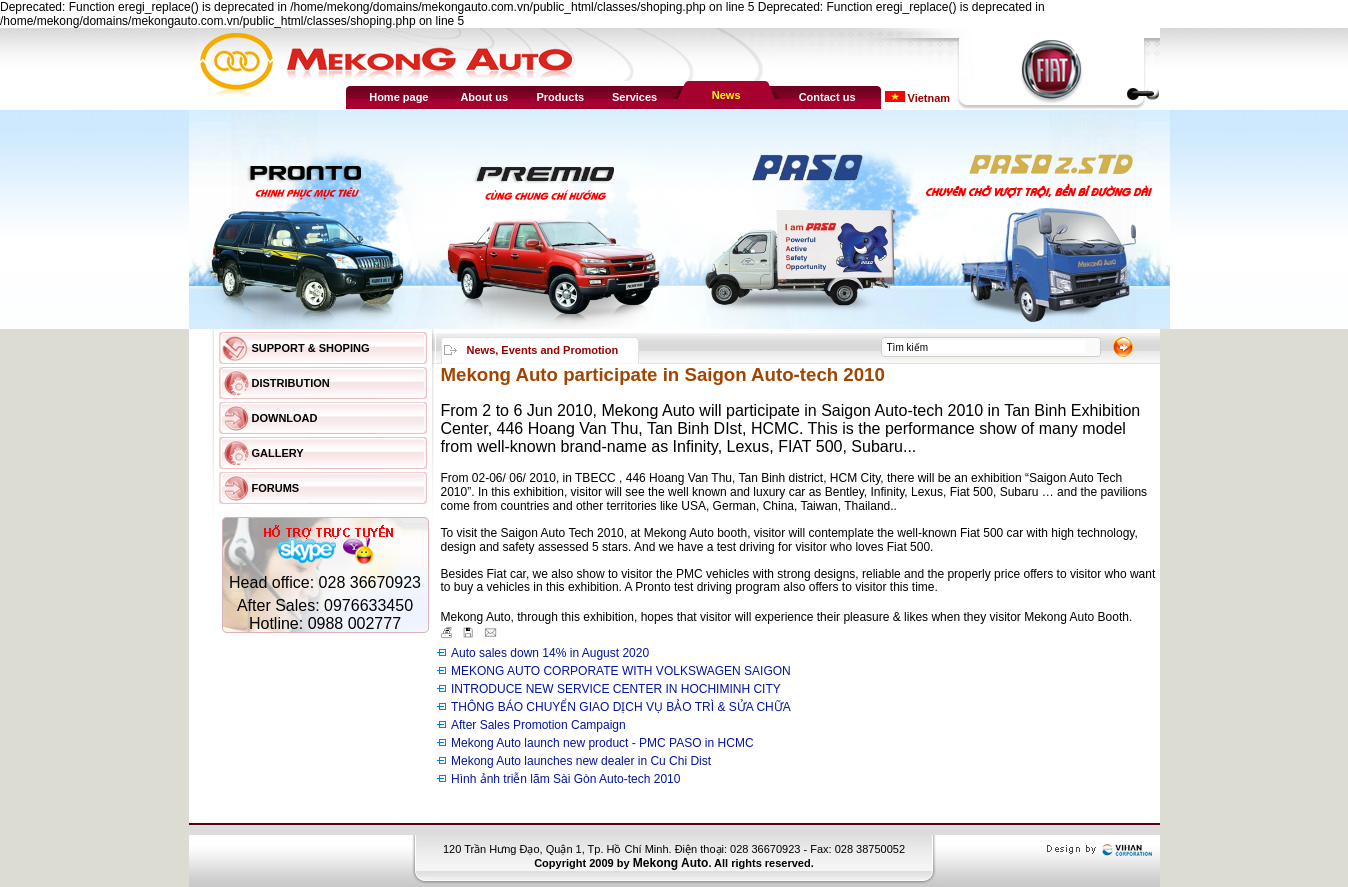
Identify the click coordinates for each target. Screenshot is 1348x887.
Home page (398, 97)
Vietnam (928, 98)
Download (285, 418)
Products (561, 97)
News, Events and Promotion (543, 350)
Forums (276, 488)
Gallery (278, 453)
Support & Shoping (311, 348)
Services (634, 97)
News (726, 95)
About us (484, 97)
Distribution (291, 383)
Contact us (827, 97)
